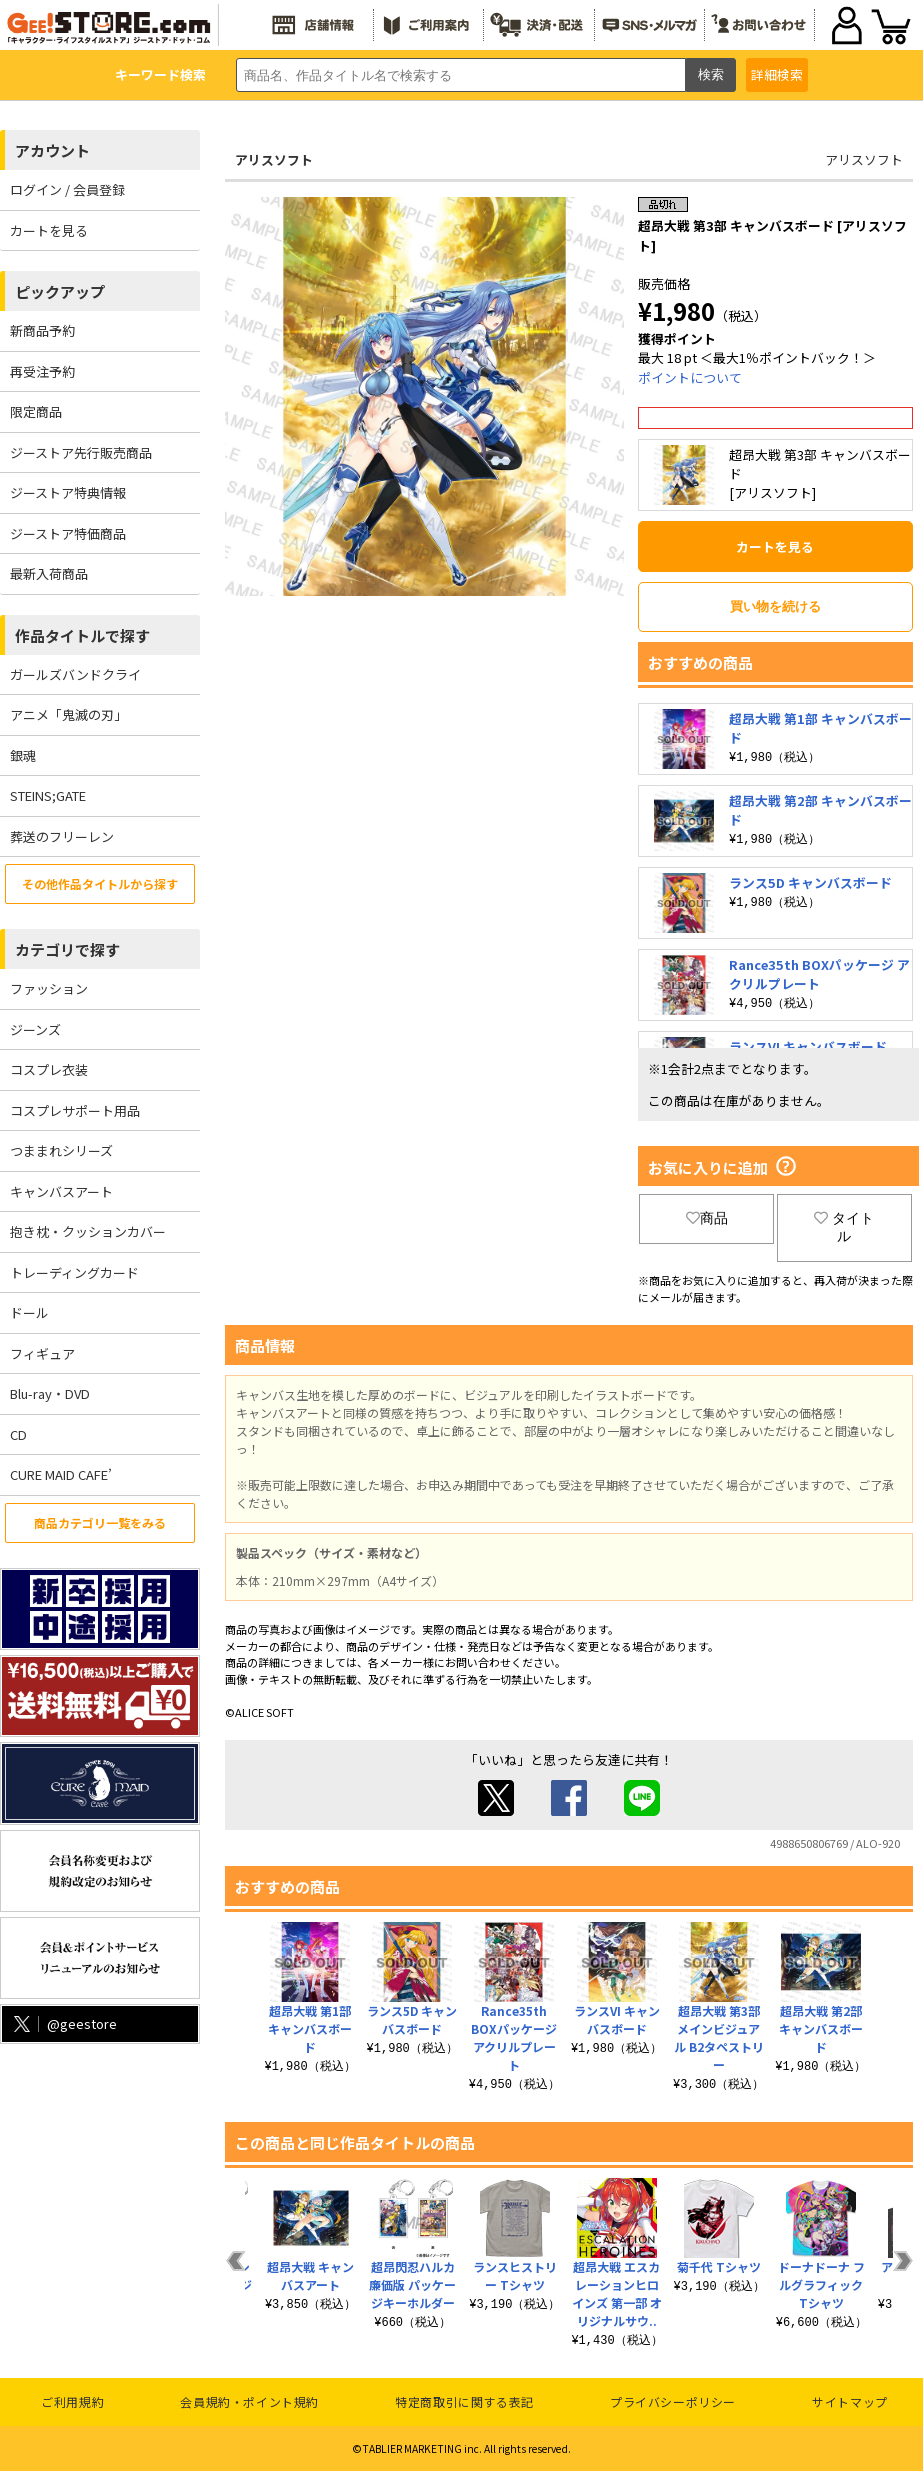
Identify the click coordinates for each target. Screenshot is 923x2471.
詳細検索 (777, 74)
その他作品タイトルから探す (100, 883)
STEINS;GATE (48, 795)
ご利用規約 (72, 2401)
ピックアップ (60, 291)
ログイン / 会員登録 (67, 189)
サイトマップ (850, 2401)
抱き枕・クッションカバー (88, 1231)
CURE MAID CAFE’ (61, 1474)
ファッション (49, 988)
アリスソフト (274, 159)
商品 (707, 1218)
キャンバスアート (61, 1191)
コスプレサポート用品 (75, 1110)
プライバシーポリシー (673, 2401)
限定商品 (36, 411)
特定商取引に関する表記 (464, 2401)
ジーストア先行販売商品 (81, 452)
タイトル (844, 1227)
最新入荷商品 (49, 573)
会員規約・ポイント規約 (249, 2401)
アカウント (52, 150)
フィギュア (42, 1353)
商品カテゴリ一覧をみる (100, 1522)
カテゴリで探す (67, 949)
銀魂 (23, 755)
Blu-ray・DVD (50, 1393)
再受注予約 (42, 371)
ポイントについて (690, 377)
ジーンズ (35, 1029)
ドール (29, 1312)
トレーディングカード (74, 1272)
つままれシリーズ (61, 1150)
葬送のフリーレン (62, 836)
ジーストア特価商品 (68, 533)
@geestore (63, 2023)
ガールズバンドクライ (75, 674)
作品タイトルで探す (82, 635)
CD (18, 1434)
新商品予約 (42, 330)
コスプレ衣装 (49, 1069)
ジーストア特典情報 (68, 492)
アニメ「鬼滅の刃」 (68, 714)
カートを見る (49, 230)
